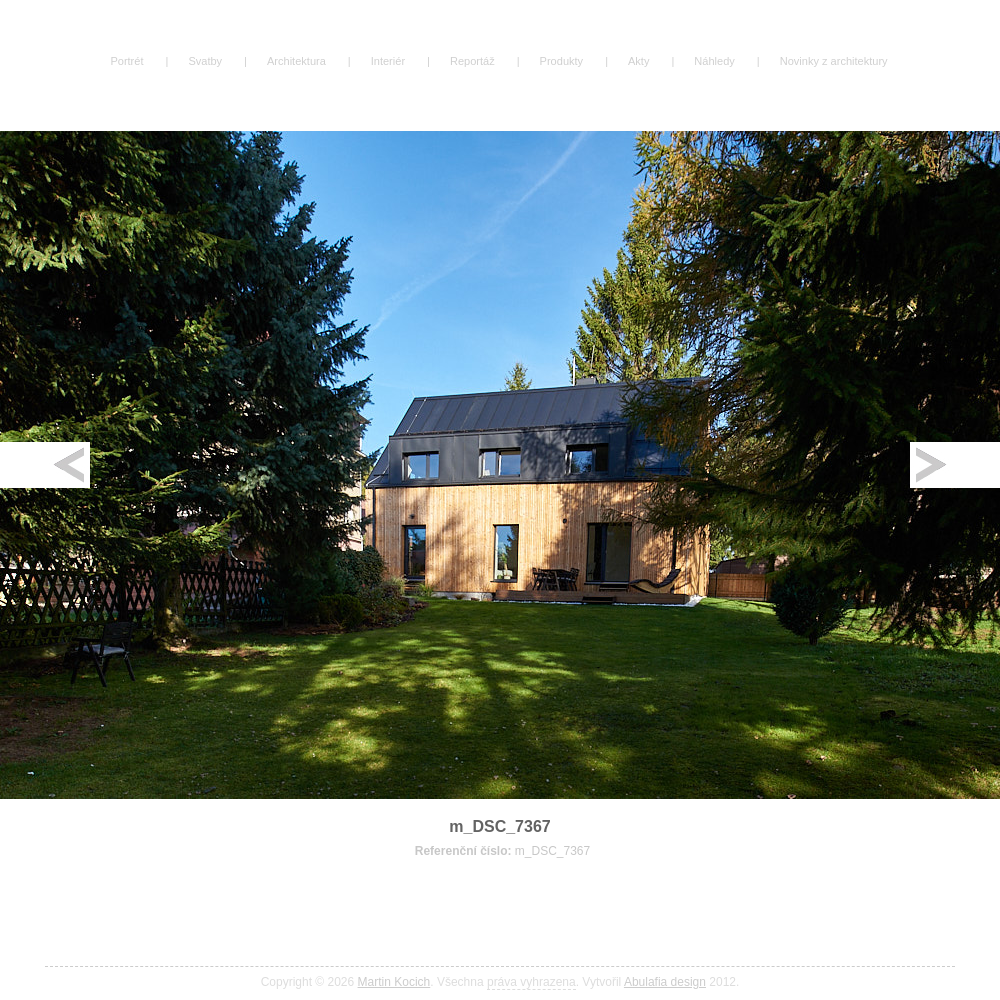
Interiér (388, 61)
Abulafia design (665, 982)
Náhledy (714, 61)
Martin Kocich (394, 982)
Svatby (205, 61)
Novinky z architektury (834, 61)
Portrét (126, 61)
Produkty (562, 61)
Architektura (296, 61)
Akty (638, 61)
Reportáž (472, 61)
